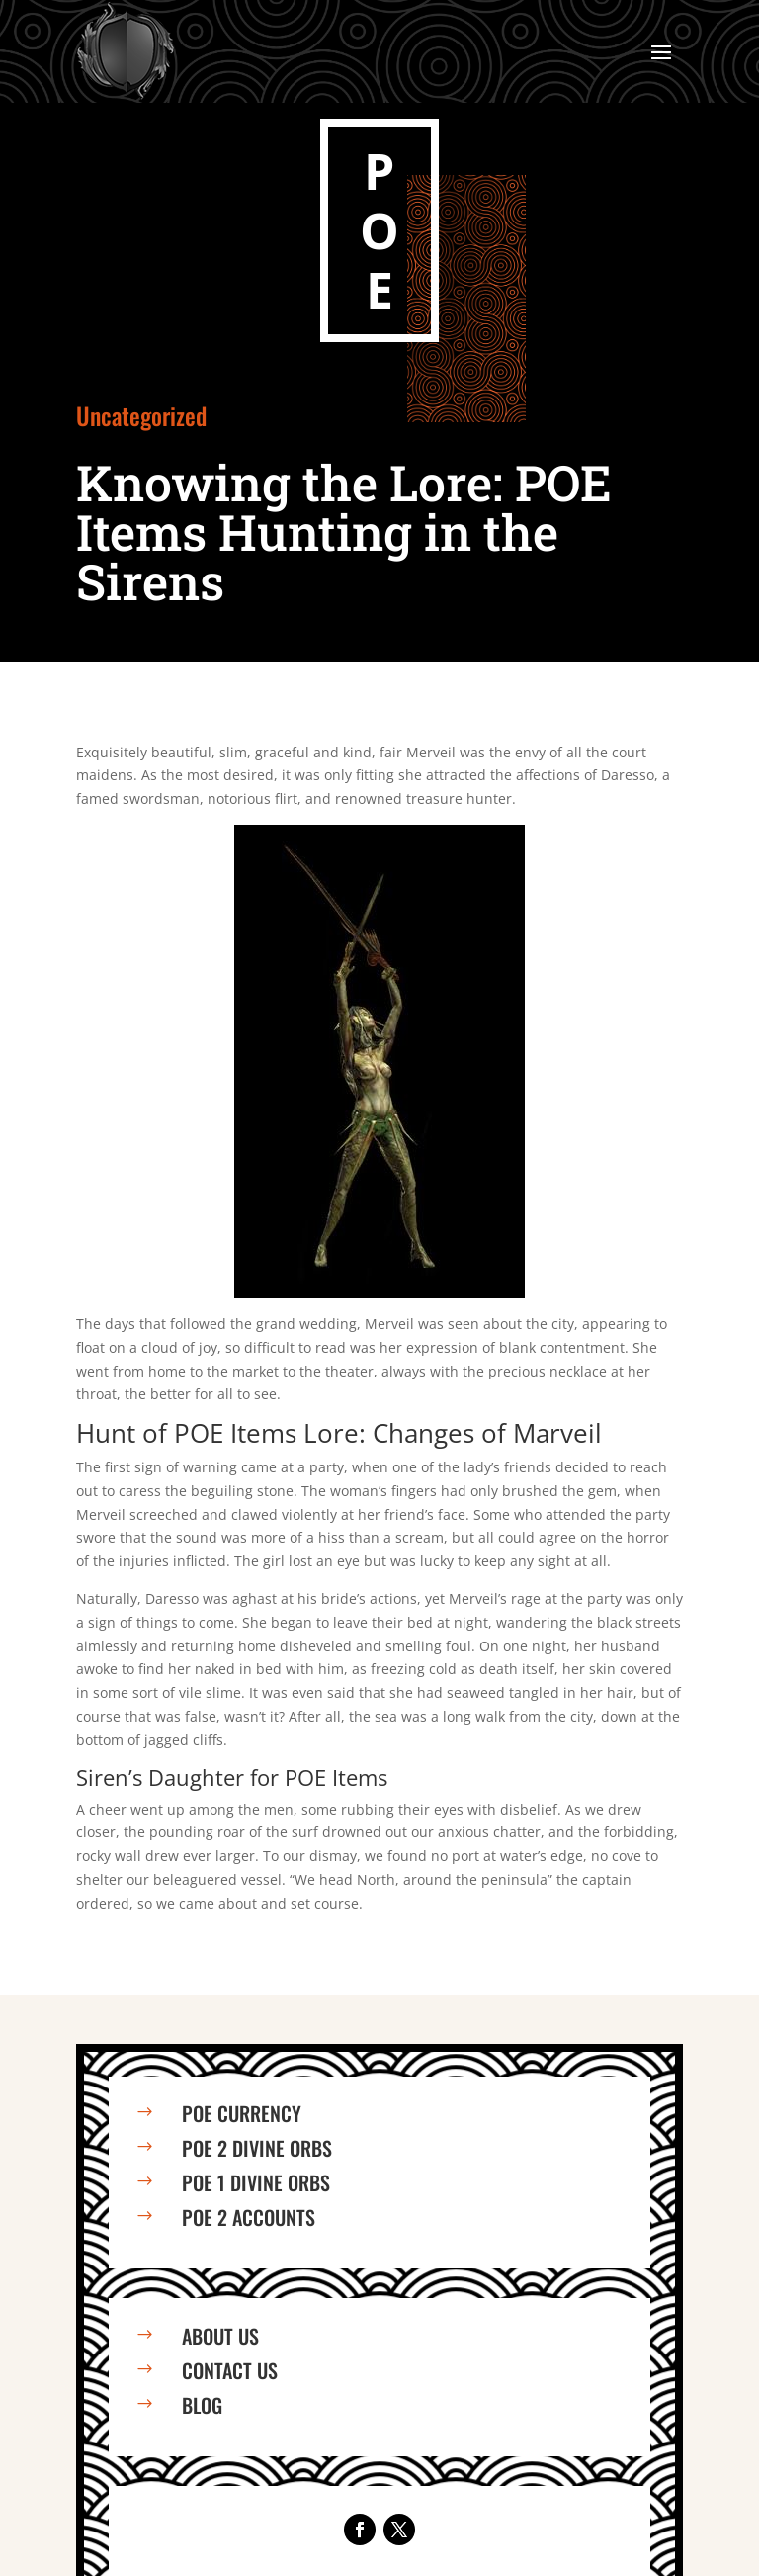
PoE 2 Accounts (248, 2217)
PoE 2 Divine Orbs (257, 2148)
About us (220, 2336)
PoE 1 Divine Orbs (256, 2182)
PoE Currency (241, 2113)
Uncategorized (141, 415)
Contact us (230, 2370)
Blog (202, 2405)
